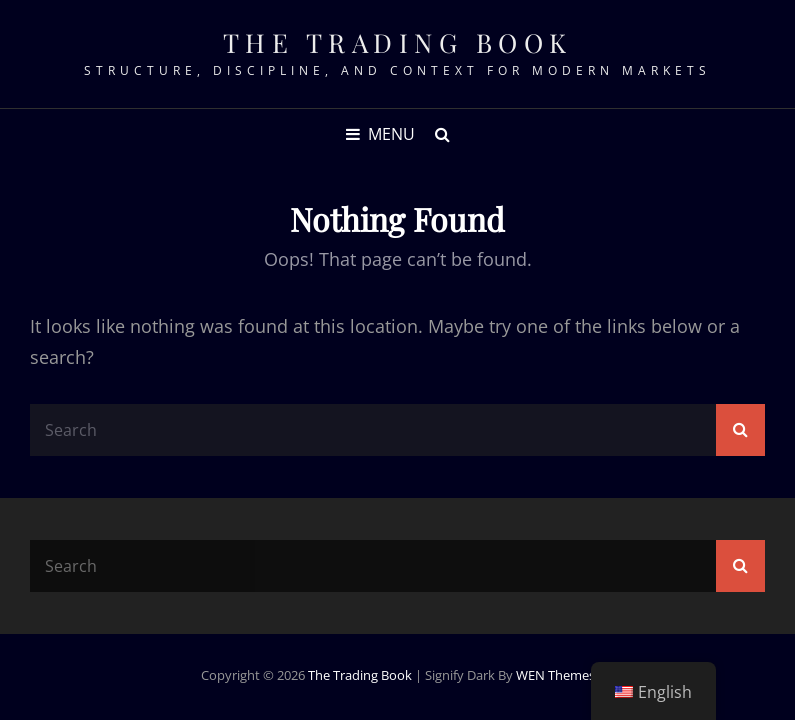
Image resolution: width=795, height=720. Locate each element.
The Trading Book (398, 42)
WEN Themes (555, 675)
